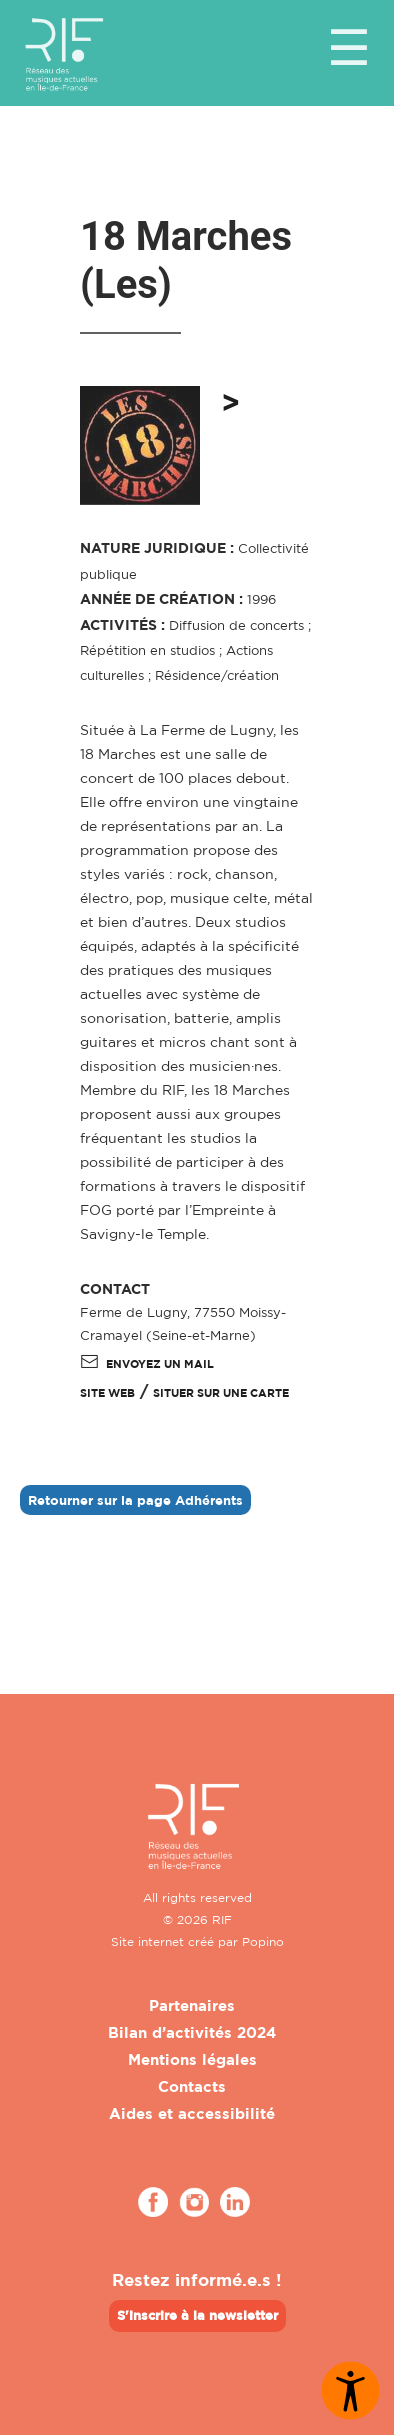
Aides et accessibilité (192, 2113)
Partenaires (192, 2005)
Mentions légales (192, 2059)
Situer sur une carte (221, 1393)
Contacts (192, 2086)
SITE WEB (107, 1393)
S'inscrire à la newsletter (197, 2315)
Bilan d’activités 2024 (192, 2032)
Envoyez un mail (147, 1364)
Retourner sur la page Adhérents (135, 1500)
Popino (263, 1941)
